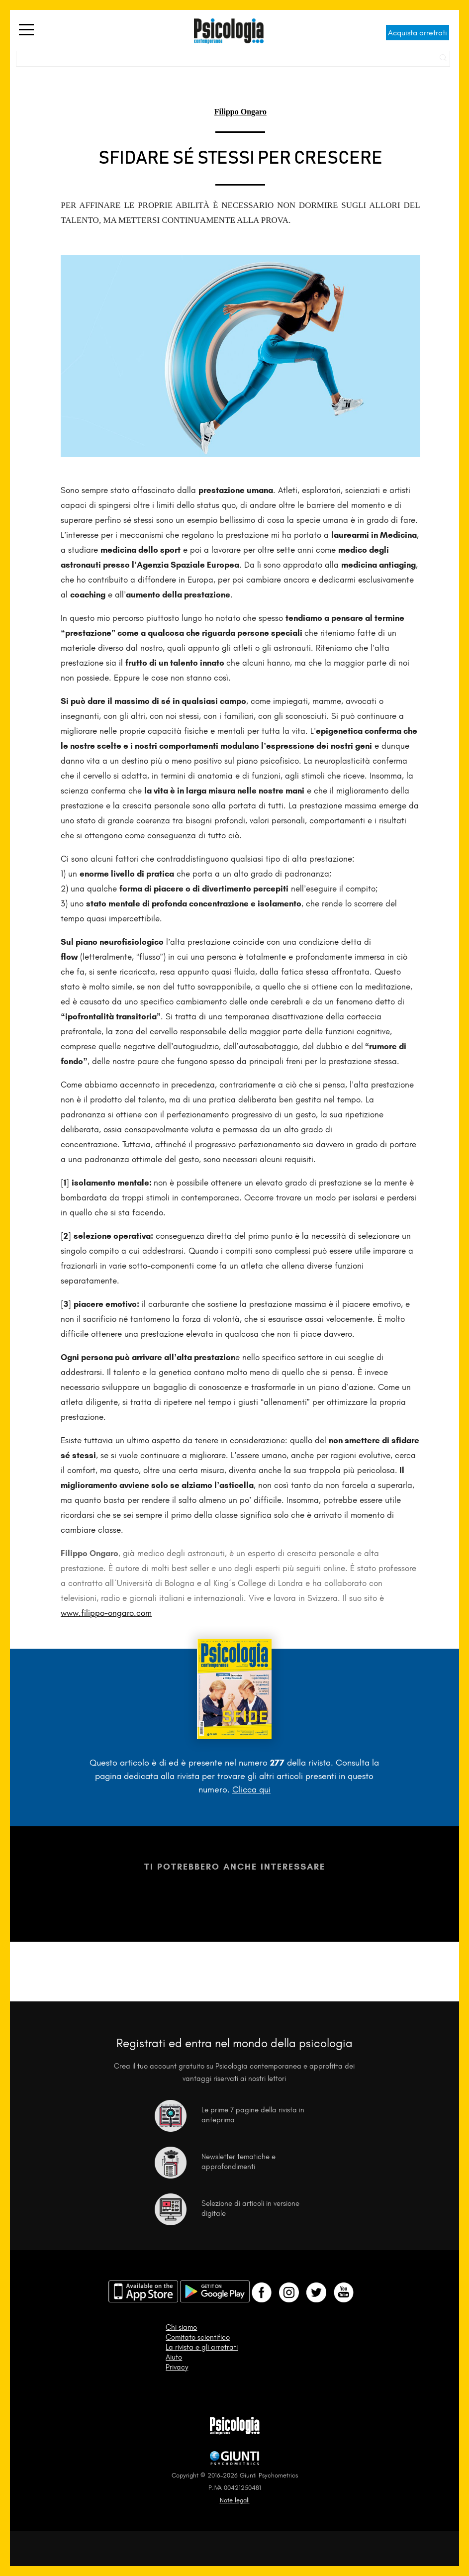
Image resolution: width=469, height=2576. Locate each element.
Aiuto (174, 2357)
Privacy (177, 2367)
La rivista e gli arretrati (202, 2347)
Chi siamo (181, 2327)
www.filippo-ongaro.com (106, 1613)
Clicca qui (251, 1789)
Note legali (235, 2500)
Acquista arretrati (417, 32)
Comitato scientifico (198, 2337)
